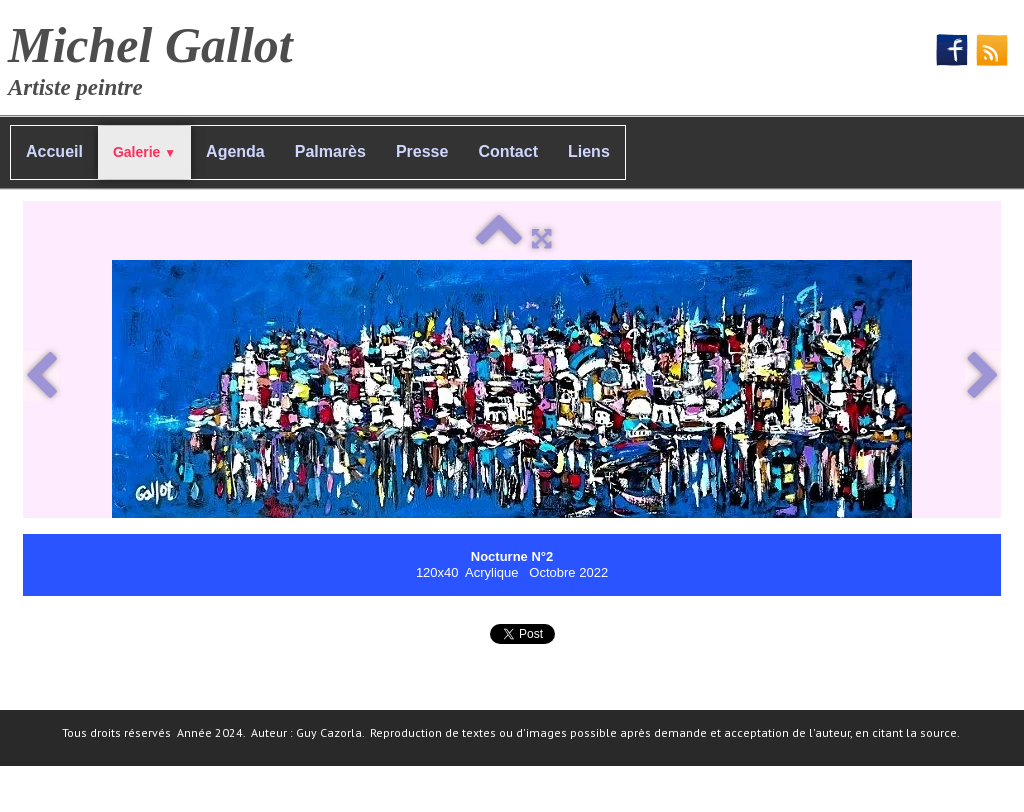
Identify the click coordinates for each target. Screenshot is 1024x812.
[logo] (158, 55)
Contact (508, 151)
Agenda (235, 151)
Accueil (54, 151)
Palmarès (330, 151)
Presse (422, 151)
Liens (589, 151)
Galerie (144, 152)
